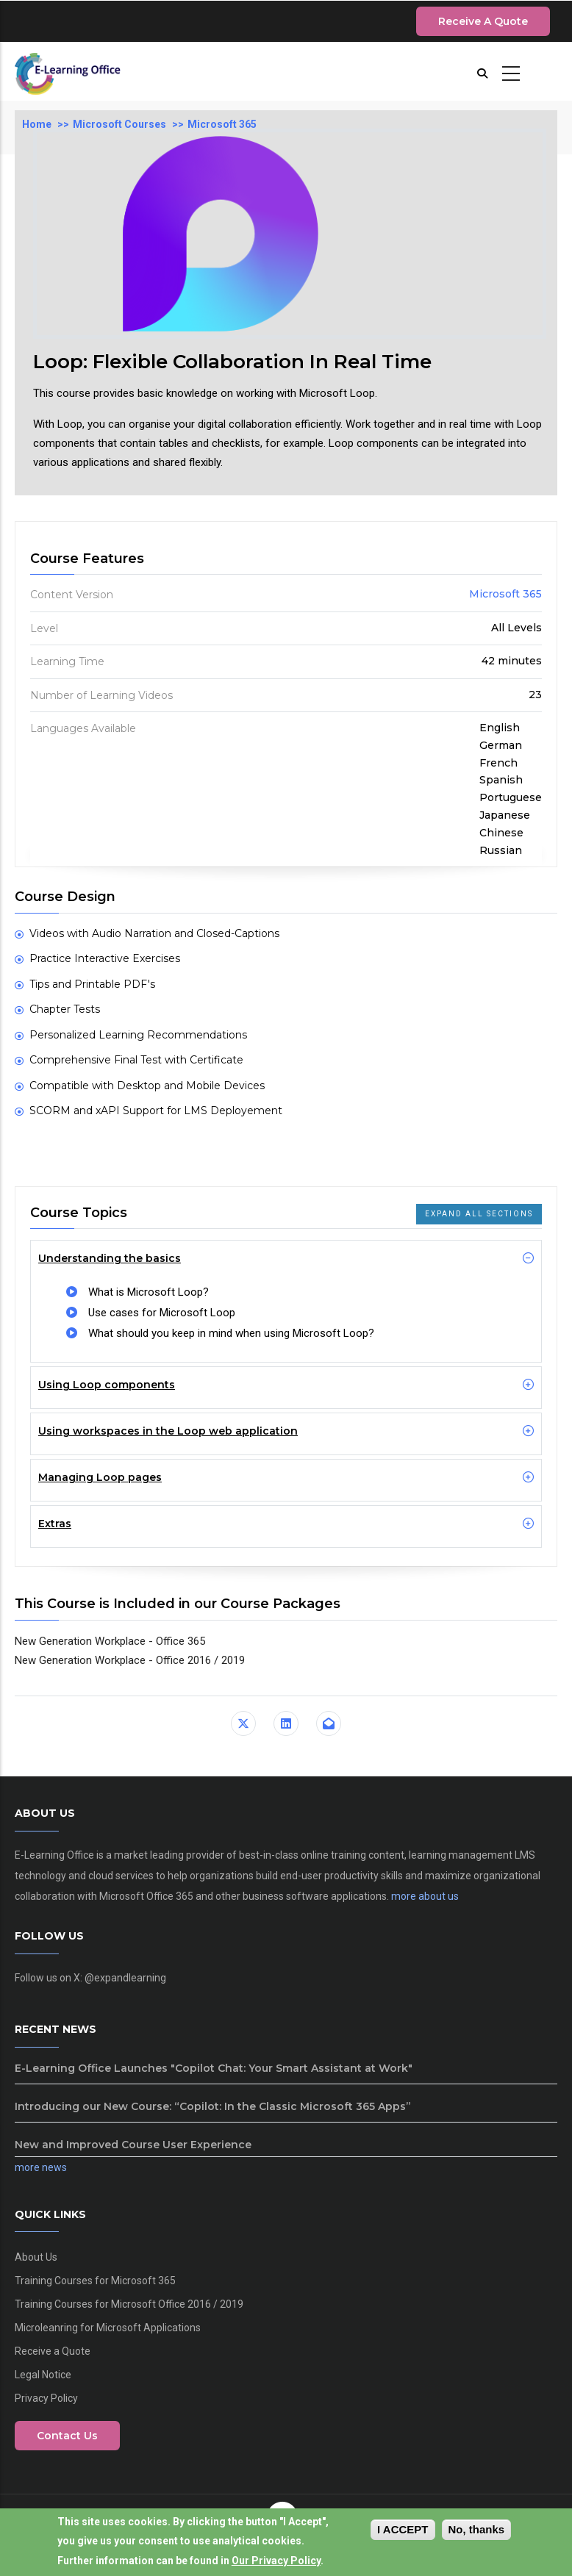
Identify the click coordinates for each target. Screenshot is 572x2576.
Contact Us (67, 2435)
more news (41, 2167)
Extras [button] (54, 1523)
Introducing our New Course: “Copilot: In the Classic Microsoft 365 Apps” (213, 2106)
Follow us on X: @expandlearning (90, 1978)
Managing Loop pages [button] (100, 1477)
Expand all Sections (479, 1214)
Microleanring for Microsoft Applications (108, 2327)
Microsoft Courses (119, 124)
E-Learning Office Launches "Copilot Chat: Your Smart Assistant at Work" (213, 2068)
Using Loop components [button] (106, 1384)
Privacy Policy (46, 2398)
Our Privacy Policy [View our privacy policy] (276, 2562)
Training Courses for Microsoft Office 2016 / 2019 (129, 2304)
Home (36, 124)
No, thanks (476, 2531)
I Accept (402, 2531)
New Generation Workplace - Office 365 (110, 1641)
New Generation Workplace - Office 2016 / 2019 (130, 1660)
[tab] (286, 1258)
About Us (36, 2257)
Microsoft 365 (222, 124)
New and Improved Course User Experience (133, 2144)
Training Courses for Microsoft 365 (95, 2280)
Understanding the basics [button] (109, 1258)
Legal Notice (43, 2375)
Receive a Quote (483, 21)
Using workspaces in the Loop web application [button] (168, 1431)
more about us (425, 1896)
